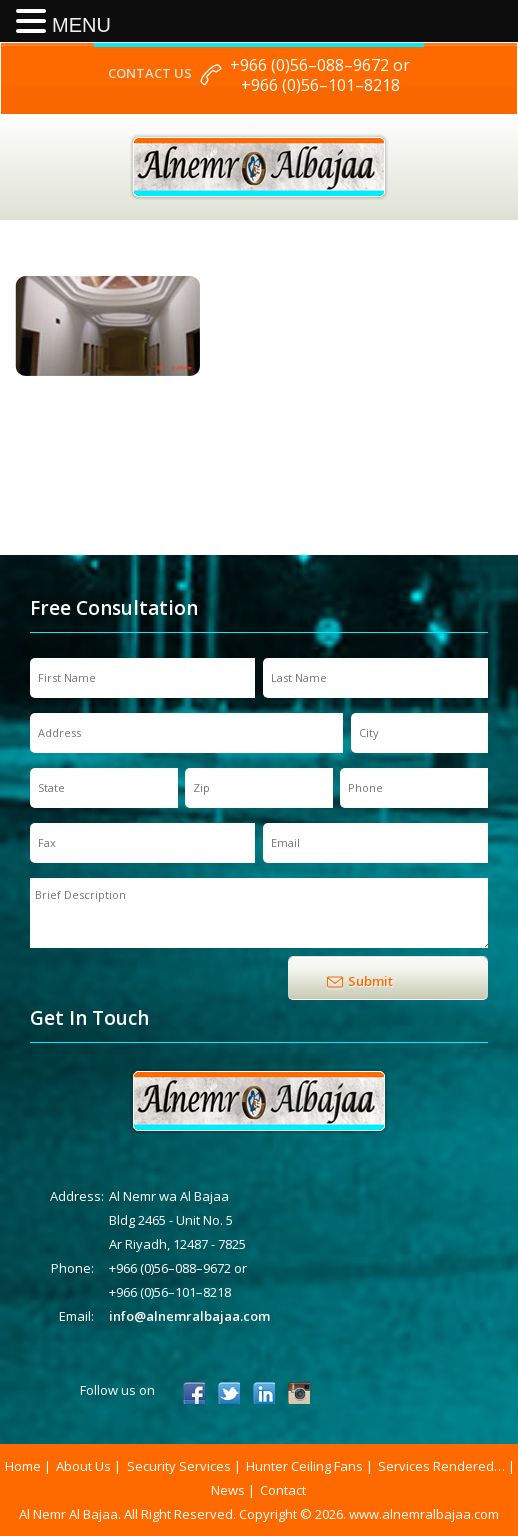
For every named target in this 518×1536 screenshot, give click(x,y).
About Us (83, 1466)
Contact (283, 1490)
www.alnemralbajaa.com (424, 1514)
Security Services (179, 1466)
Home (23, 1466)
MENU (81, 25)
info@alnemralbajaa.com (189, 1316)
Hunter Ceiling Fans (304, 1466)
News (228, 1490)
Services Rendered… (441, 1466)
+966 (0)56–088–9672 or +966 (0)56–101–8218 (320, 75)
